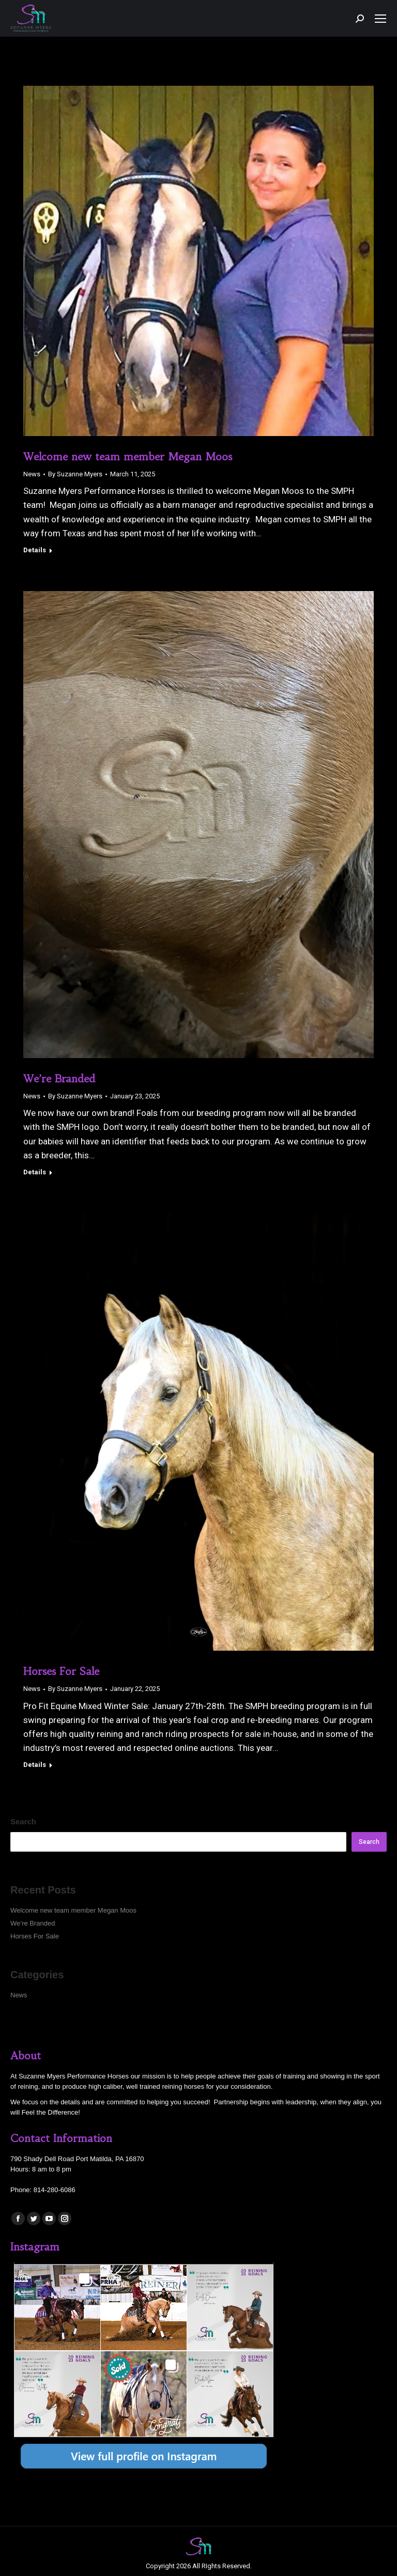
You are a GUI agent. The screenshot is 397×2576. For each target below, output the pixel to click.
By (75, 474)
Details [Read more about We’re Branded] (34, 1172)
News (31, 474)
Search (23, 1821)
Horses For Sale (61, 1671)
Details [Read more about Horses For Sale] (34, 1764)
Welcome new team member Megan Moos (127, 456)
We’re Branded (59, 1078)
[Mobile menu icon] (380, 18)
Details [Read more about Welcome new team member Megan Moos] (34, 550)
